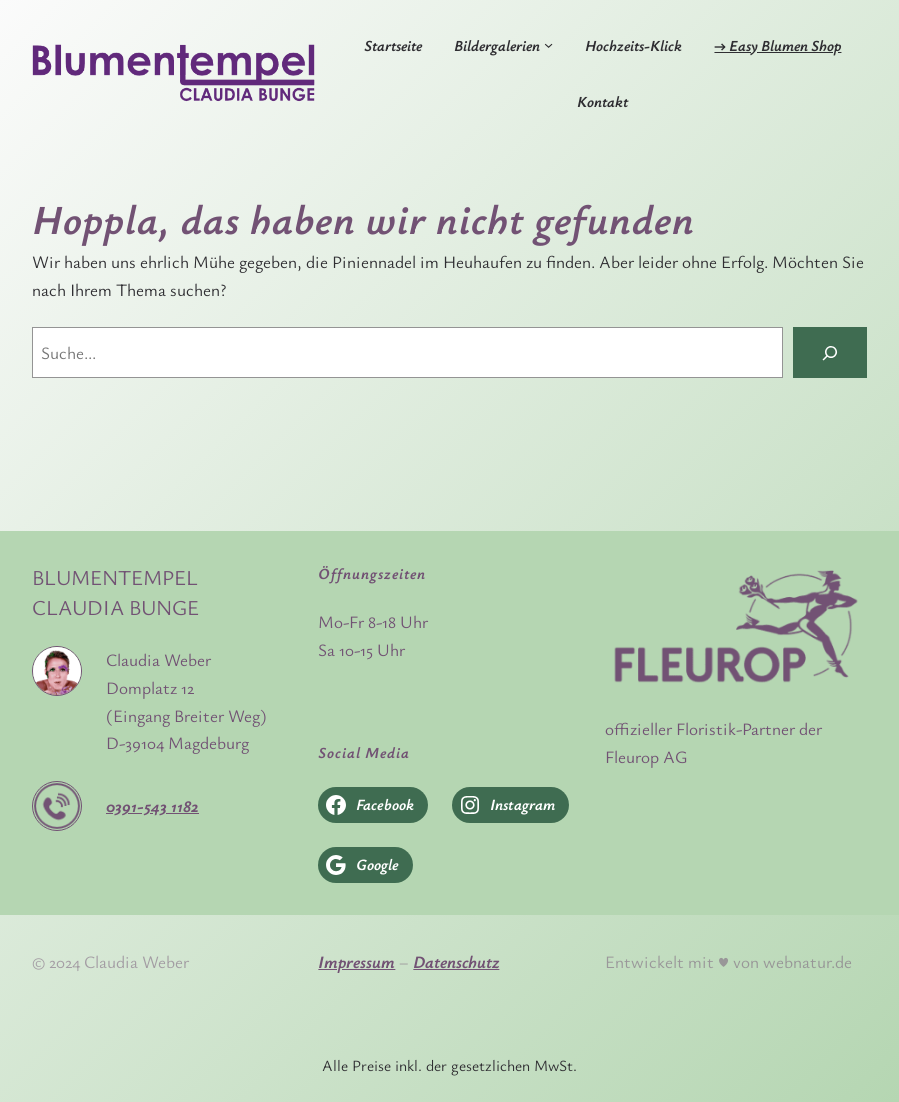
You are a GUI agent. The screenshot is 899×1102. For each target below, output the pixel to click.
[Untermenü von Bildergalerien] (548, 44)
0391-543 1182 (152, 805)
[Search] (830, 352)
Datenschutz (456, 961)
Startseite (393, 45)
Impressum (356, 961)
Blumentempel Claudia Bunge (115, 592)
